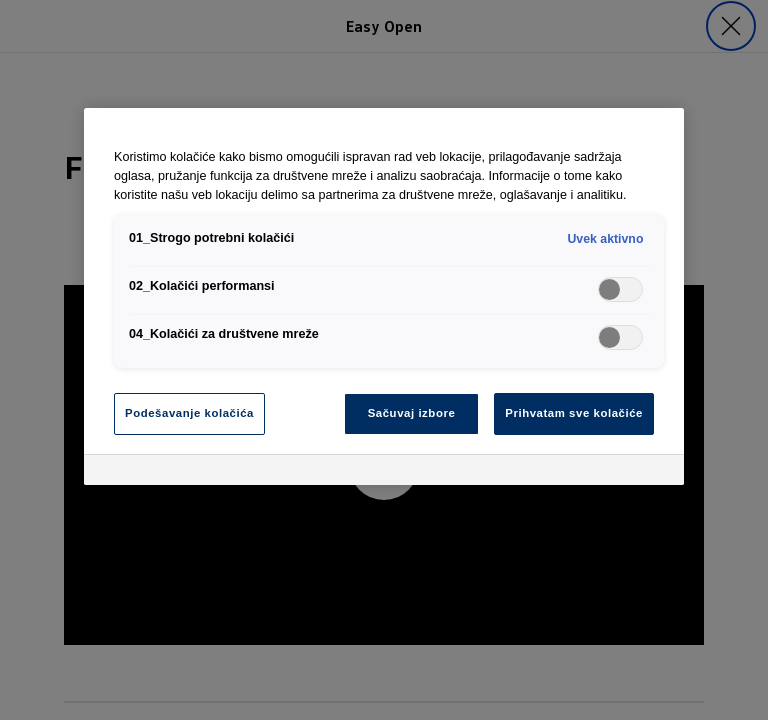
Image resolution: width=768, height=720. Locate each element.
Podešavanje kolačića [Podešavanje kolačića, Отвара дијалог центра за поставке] (189, 413)
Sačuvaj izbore (412, 413)
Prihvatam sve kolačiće (574, 413)
